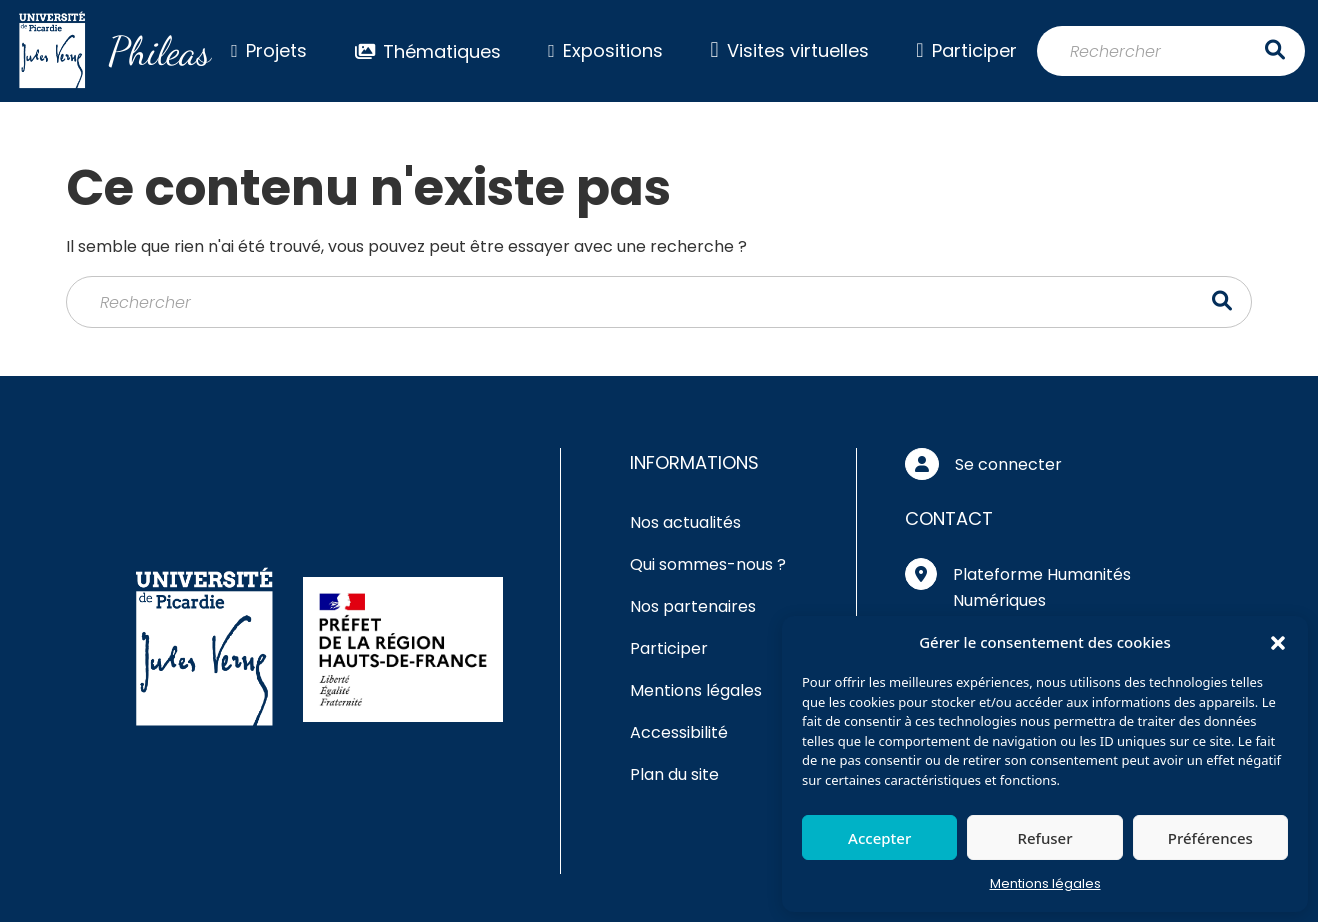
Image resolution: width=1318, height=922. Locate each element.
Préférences (1210, 838)
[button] (1278, 642)
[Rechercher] (1171, 51)
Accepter (879, 838)
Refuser (1044, 838)
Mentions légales (1045, 883)
